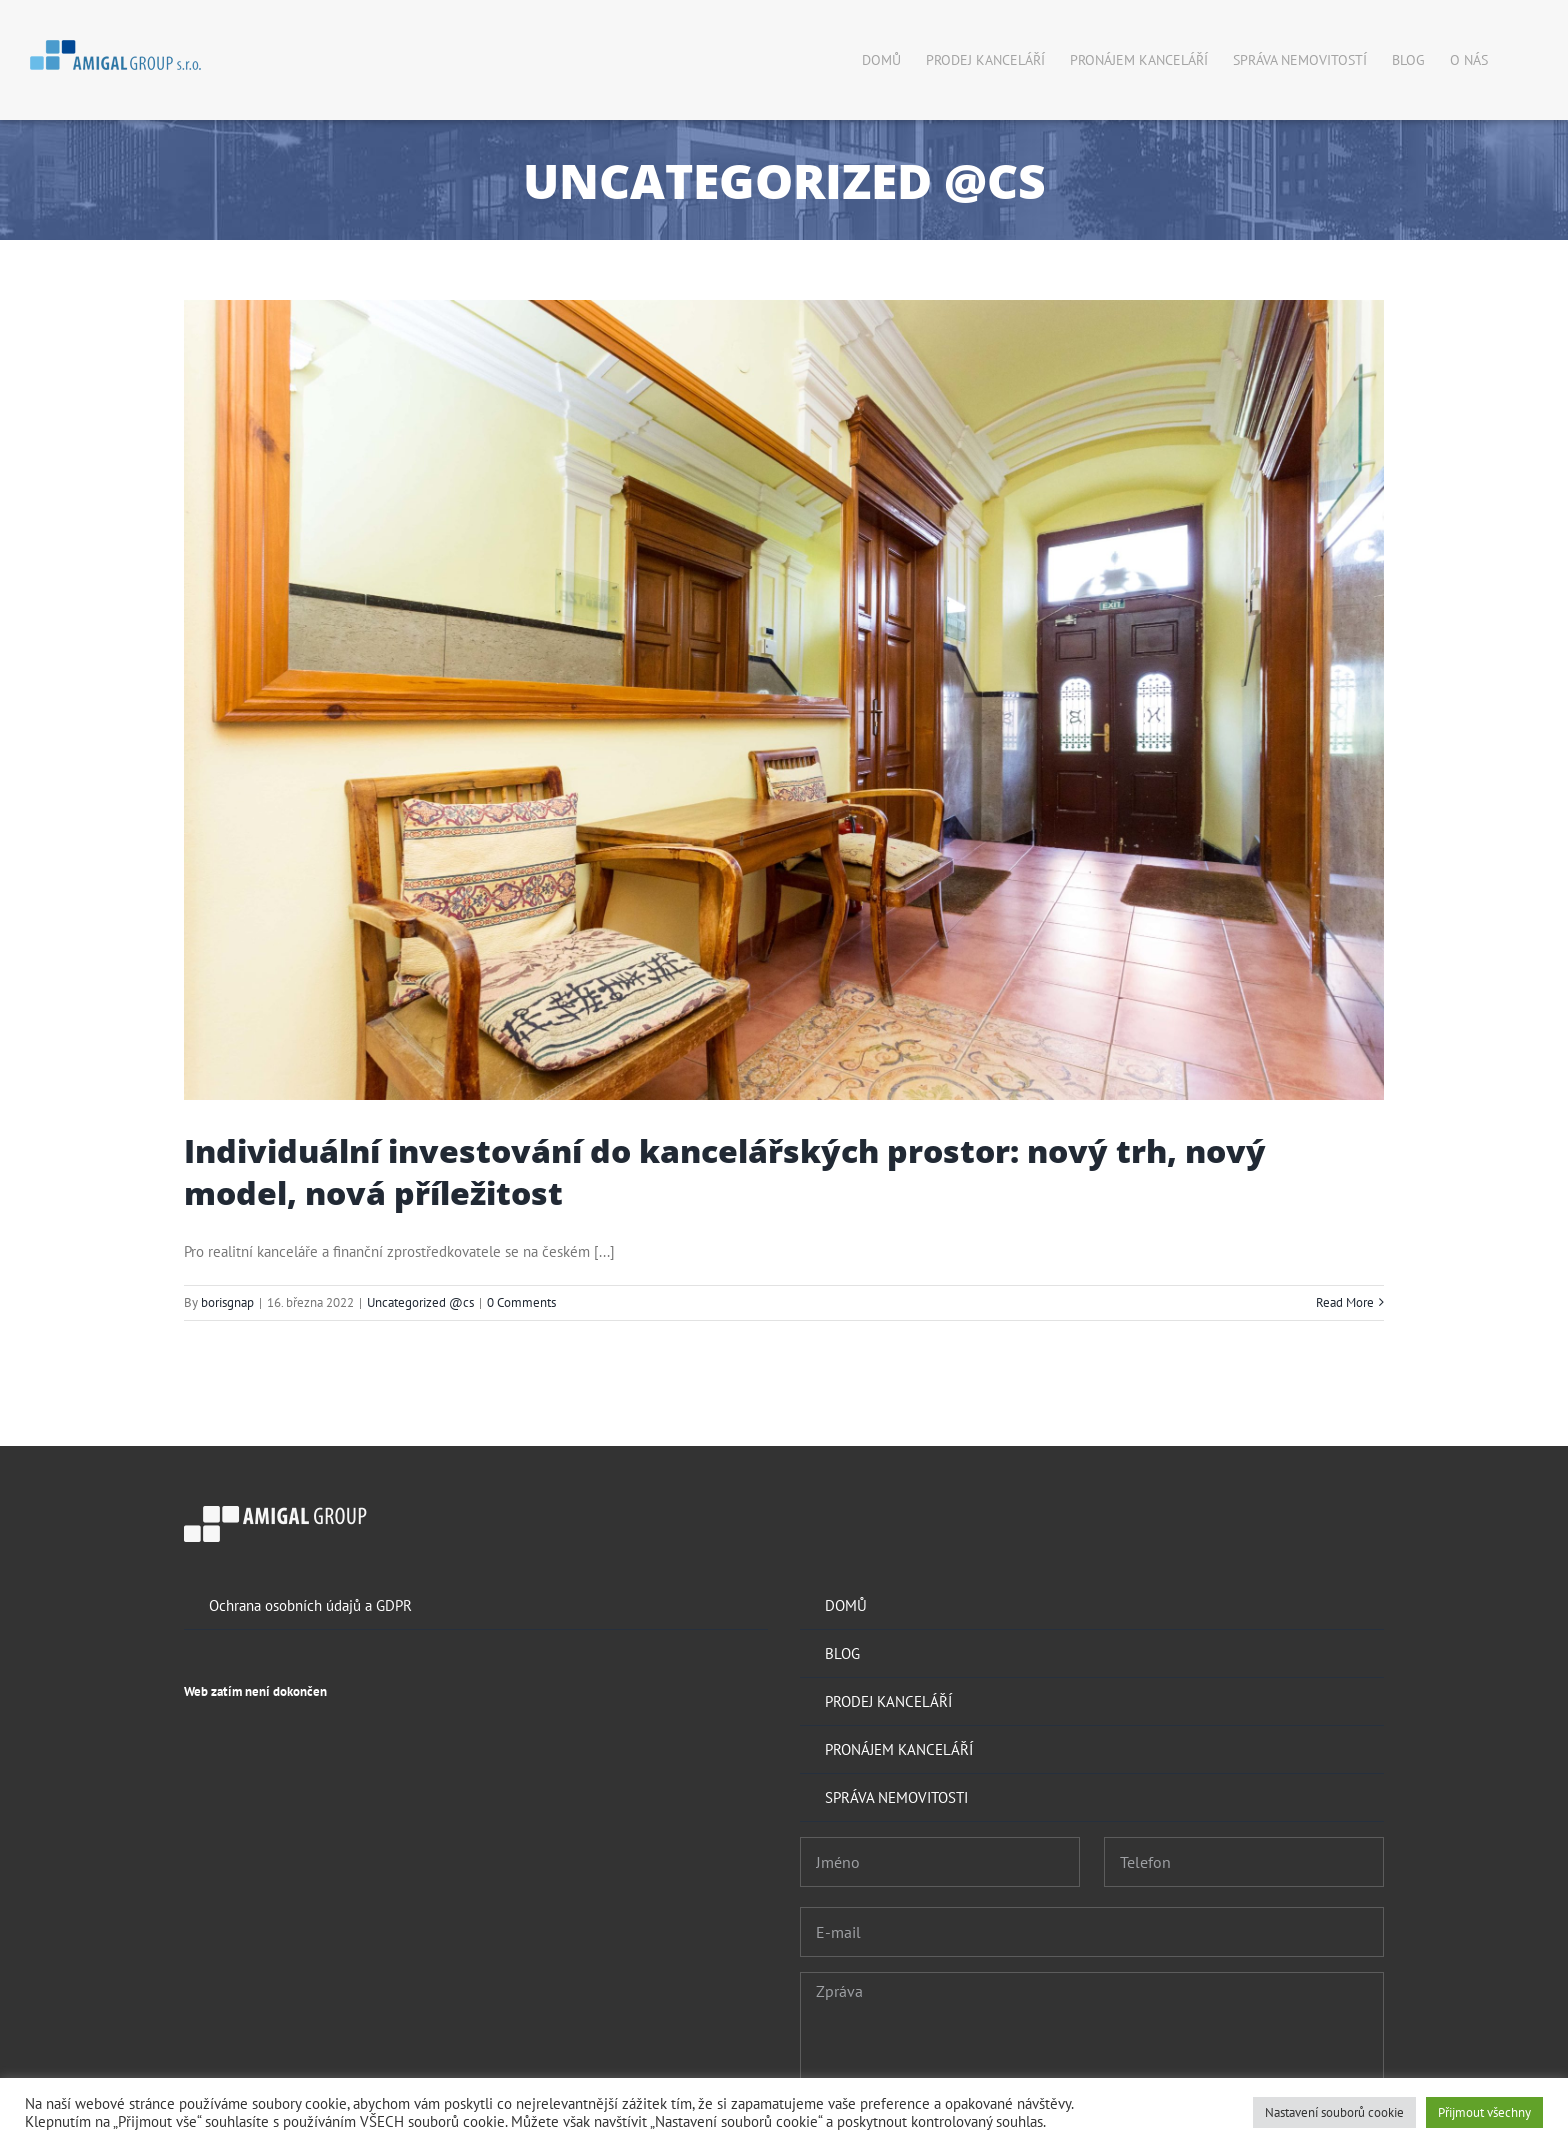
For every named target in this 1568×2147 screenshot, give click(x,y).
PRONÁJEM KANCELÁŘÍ (899, 1749)
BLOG (842, 1653)
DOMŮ (846, 1605)
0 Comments (521, 1302)
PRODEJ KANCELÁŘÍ (888, 1701)
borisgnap (227, 1302)
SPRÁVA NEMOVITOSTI (896, 1797)
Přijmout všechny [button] (1484, 2112)
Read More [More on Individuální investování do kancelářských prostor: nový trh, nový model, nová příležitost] (1345, 1302)
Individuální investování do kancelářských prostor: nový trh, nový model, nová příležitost (725, 1171)
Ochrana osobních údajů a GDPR (310, 1605)
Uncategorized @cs (420, 1302)
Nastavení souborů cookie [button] (1334, 2112)
